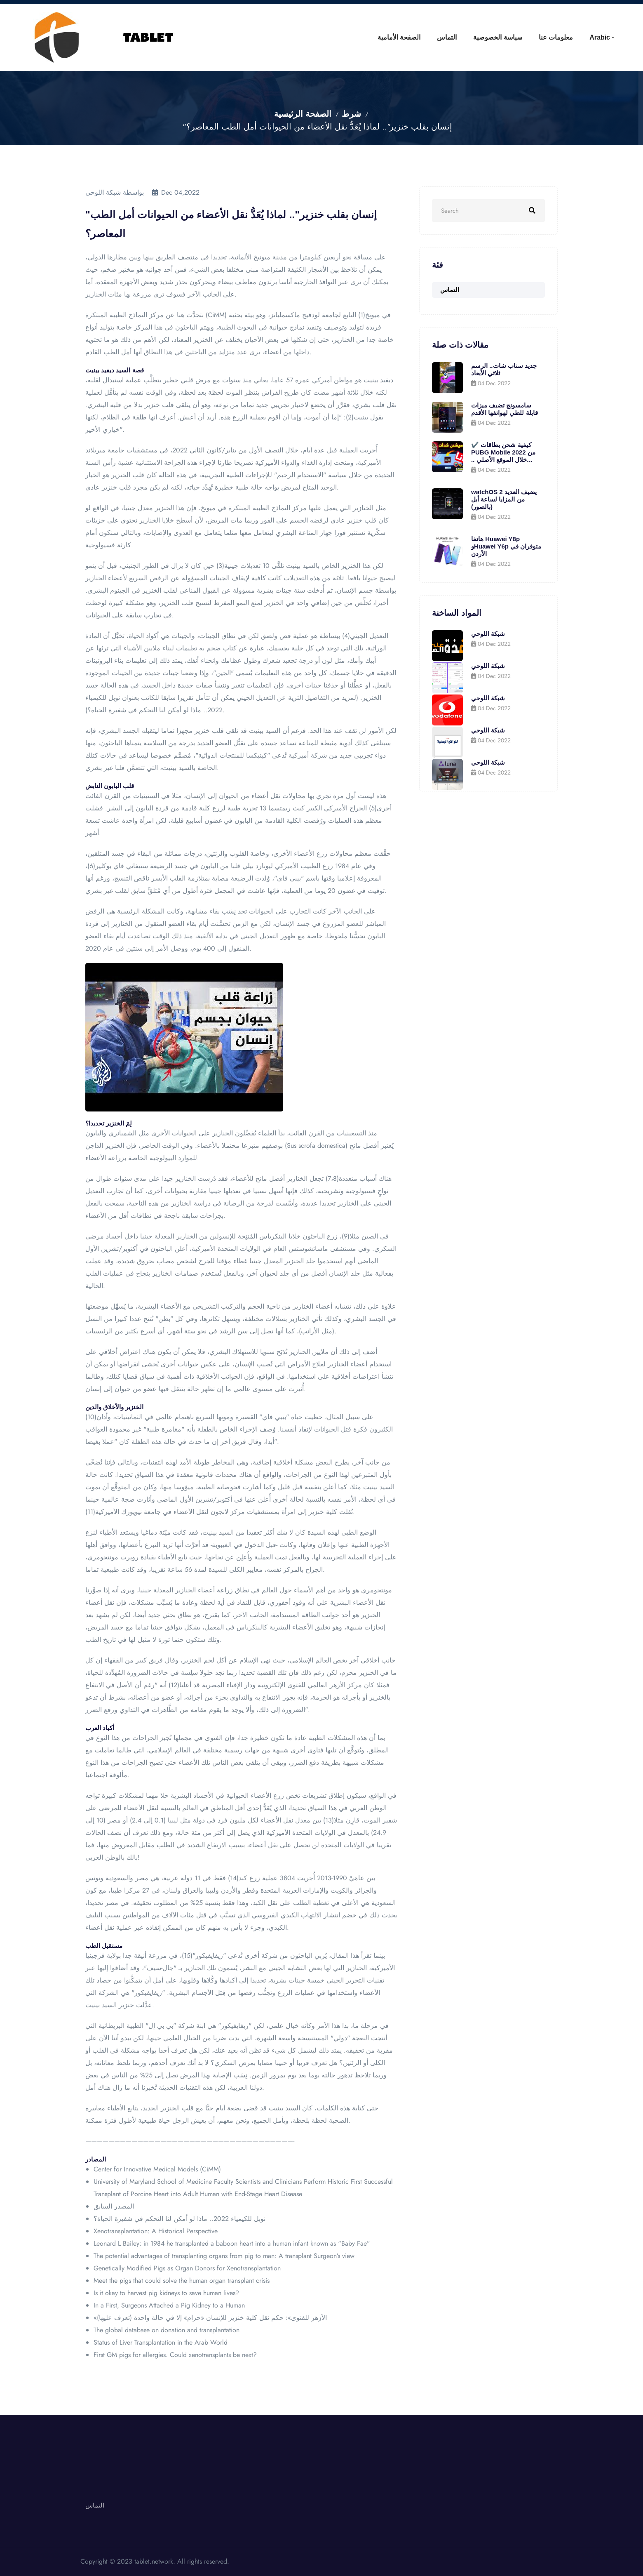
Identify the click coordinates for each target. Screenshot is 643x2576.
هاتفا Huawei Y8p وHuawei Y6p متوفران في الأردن (506, 546)
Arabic (599, 37)
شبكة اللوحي (488, 633)
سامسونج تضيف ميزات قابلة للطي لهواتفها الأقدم (504, 409)
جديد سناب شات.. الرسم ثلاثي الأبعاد (504, 369)
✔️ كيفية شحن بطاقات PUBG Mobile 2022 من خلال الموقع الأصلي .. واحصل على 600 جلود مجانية (503, 452)
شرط (351, 114)
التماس (447, 37)
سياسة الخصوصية (497, 37)
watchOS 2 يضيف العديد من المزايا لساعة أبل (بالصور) (504, 499)
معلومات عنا (556, 37)
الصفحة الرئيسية (302, 114)
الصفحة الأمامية (399, 37)
